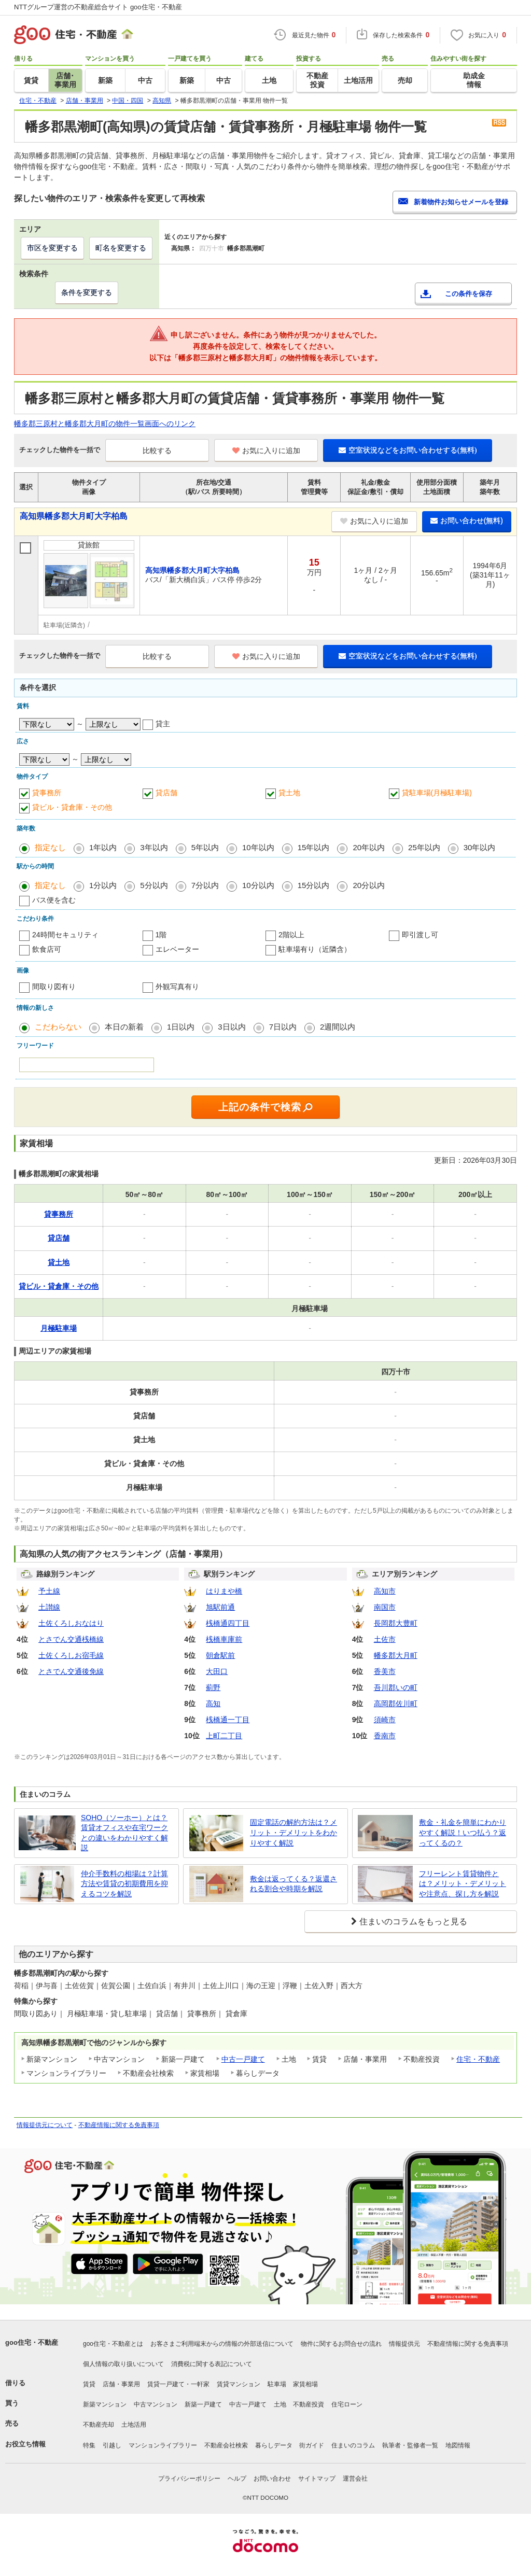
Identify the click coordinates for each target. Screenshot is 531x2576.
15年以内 (314, 847)
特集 (89, 2445)
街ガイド (311, 2445)
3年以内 (153, 847)
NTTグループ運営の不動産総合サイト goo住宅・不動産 (98, 7)
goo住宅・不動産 (31, 2342)
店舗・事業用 (121, 2384)
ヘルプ (237, 2478)
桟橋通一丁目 (227, 1719)
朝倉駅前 (220, 1655)
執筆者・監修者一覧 (410, 2445)
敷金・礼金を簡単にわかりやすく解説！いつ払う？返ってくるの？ (462, 1832)
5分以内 (153, 885)
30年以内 (480, 847)
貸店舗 (166, 793)
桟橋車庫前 (224, 1639)
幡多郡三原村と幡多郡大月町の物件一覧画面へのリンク (104, 423)
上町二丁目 (224, 1736)
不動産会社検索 (226, 2445)
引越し (112, 2445)
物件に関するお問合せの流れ (341, 2343)
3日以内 (231, 1026)
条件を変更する (86, 292)
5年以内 (205, 847)
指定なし (50, 847)
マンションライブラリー (163, 2445)
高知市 (385, 1591)
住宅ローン (346, 2404)
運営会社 (355, 2478)
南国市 (385, 1607)
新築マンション (105, 2404)
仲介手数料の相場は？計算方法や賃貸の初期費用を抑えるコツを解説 (124, 1883)
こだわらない (58, 1026)
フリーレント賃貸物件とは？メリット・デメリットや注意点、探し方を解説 (462, 1883)
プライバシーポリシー (189, 2478)
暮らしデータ (273, 2445)
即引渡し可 (420, 935)
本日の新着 (124, 1026)
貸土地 (289, 793)
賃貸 (89, 2384)
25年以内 (424, 847)
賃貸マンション (238, 2384)
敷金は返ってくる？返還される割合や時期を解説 (293, 1884)
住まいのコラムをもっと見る (413, 1921)
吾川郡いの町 (395, 1687)
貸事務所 (46, 793)
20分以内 (369, 885)
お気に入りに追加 (266, 450)
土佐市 (385, 1639)
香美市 (385, 1671)
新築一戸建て (203, 2404)
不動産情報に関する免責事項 (118, 2125)
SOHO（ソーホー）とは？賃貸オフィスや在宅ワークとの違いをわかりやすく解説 (124, 1832)
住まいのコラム (353, 2445)
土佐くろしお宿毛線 (71, 1655)
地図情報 (457, 2445)
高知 (213, 1703)
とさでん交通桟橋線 (71, 1639)
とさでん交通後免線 (71, 1671)
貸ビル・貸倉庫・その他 (72, 807)
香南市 (385, 1736)
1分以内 (103, 885)
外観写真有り (177, 986)
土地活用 (133, 2424)
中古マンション (155, 2404)
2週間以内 (337, 1026)
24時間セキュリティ (65, 935)
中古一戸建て (243, 2059)
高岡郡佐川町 (395, 1703)
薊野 (213, 1687)
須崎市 (385, 1719)
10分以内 (258, 885)
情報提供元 (404, 2343)
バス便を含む (54, 900)
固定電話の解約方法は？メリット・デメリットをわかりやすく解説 (293, 1832)
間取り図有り (54, 986)
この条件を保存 (468, 294)
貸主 (163, 724)
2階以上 (291, 935)
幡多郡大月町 (395, 1655)
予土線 (49, 1591)
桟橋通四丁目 (227, 1623)
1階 (161, 935)
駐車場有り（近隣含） (314, 949)
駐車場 (277, 2384)
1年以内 (103, 847)
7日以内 (283, 1026)
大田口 (217, 1671)
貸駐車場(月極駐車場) (437, 793)
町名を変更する (120, 248)
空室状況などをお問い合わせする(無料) (408, 450)
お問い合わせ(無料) (466, 520)
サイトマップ (317, 2478)
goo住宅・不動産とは (113, 2343)
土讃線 (49, 1607)
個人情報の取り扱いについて (123, 2364)
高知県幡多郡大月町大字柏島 (74, 516)
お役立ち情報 (25, 2444)
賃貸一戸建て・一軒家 (178, 2384)
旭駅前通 (220, 1607)
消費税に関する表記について (211, 2364)
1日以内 (180, 1026)
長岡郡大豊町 (395, 1623)
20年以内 (369, 847)
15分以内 (314, 885)
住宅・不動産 (478, 2059)
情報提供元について (45, 2125)
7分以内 (205, 885)
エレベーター (177, 949)
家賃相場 (305, 2384)
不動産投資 (308, 2404)
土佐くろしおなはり (71, 1623)
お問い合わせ (272, 2478)
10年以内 (258, 847)
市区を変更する (52, 248)
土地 (280, 2404)
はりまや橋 (224, 1591)
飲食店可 (46, 949)
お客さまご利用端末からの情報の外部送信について (222, 2343)
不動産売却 (98, 2424)
